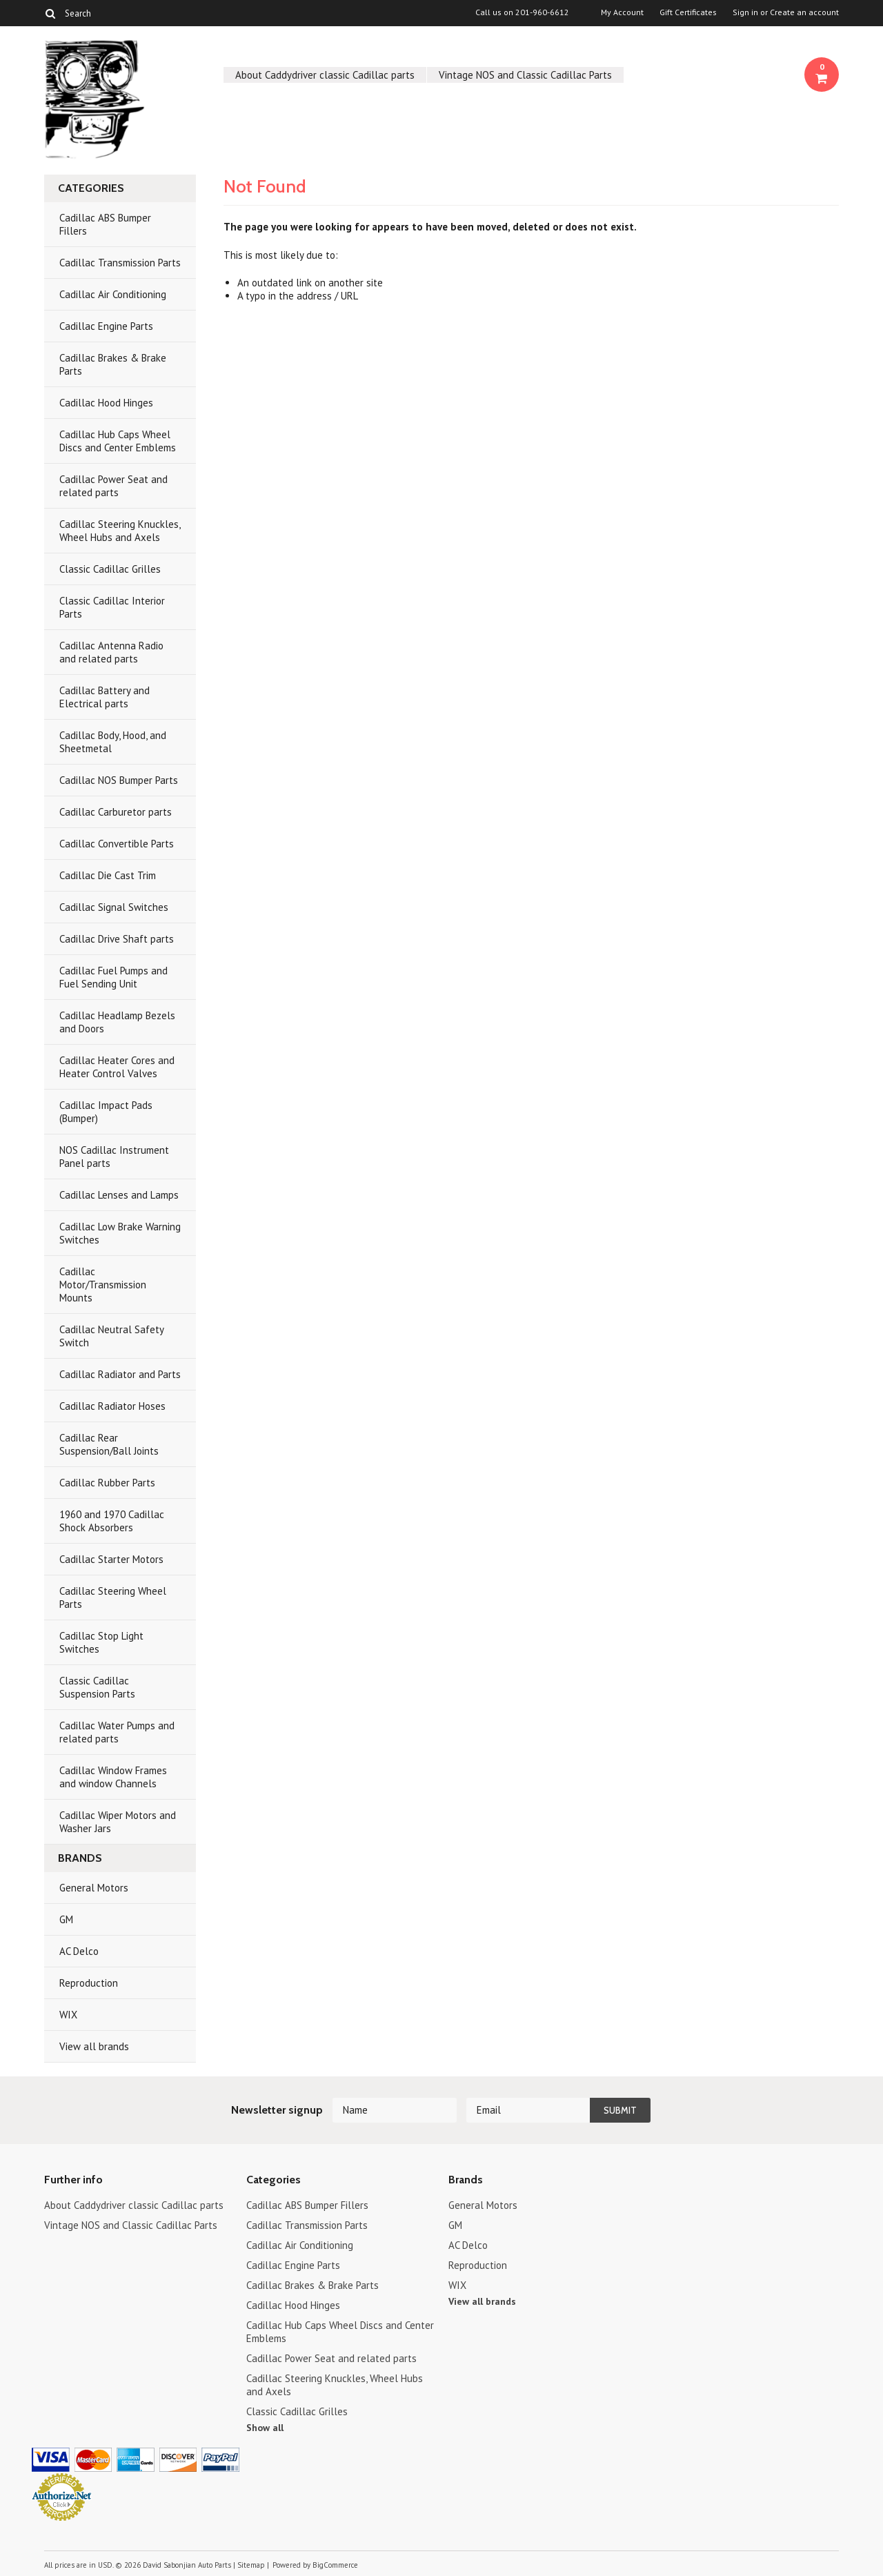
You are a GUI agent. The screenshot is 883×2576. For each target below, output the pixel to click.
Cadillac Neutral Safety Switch (111, 1336)
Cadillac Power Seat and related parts (113, 486)
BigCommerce (335, 2565)
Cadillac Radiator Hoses (112, 1406)
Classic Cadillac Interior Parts (112, 607)
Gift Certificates (688, 12)
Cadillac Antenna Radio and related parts (111, 652)
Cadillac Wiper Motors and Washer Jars (117, 1822)
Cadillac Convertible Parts (116, 843)
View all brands (94, 2046)
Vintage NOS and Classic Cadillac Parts (525, 74)
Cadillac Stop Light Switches (101, 1642)
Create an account (804, 12)
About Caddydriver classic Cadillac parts (325, 74)
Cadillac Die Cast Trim (107, 875)
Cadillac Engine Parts (106, 326)
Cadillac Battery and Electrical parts (104, 697)
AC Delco (79, 1951)
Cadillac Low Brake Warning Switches (120, 1233)
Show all (265, 2427)
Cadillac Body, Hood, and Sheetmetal (112, 742)
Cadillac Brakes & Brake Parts (112, 364)
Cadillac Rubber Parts (107, 1482)
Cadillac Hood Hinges (106, 402)
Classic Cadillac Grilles (110, 569)
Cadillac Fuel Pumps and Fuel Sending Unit (113, 977)
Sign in (745, 12)
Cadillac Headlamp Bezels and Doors (117, 1022)
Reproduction (88, 1982)
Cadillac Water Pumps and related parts (117, 1732)
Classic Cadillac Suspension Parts (97, 1687)
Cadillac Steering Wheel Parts (112, 1597)
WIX (68, 2014)
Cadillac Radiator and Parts (120, 1374)
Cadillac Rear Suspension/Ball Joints (109, 1444)
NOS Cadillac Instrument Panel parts (114, 1156)
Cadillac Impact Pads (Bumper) (105, 1112)
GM (66, 1919)
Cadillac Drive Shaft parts (116, 938)
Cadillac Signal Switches (113, 907)
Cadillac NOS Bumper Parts (118, 780)
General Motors (93, 1887)
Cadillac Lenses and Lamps (119, 1194)
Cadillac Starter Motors (111, 1559)
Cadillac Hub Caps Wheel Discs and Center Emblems (117, 441)
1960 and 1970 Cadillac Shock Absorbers (111, 1521)
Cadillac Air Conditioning (112, 294)
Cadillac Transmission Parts (120, 262)
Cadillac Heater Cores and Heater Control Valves (117, 1067)
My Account (622, 12)
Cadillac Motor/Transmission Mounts (102, 1284)
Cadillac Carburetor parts (115, 811)
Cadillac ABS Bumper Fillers (105, 224)
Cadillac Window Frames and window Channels (113, 1777)
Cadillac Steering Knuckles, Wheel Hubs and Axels (120, 531)
